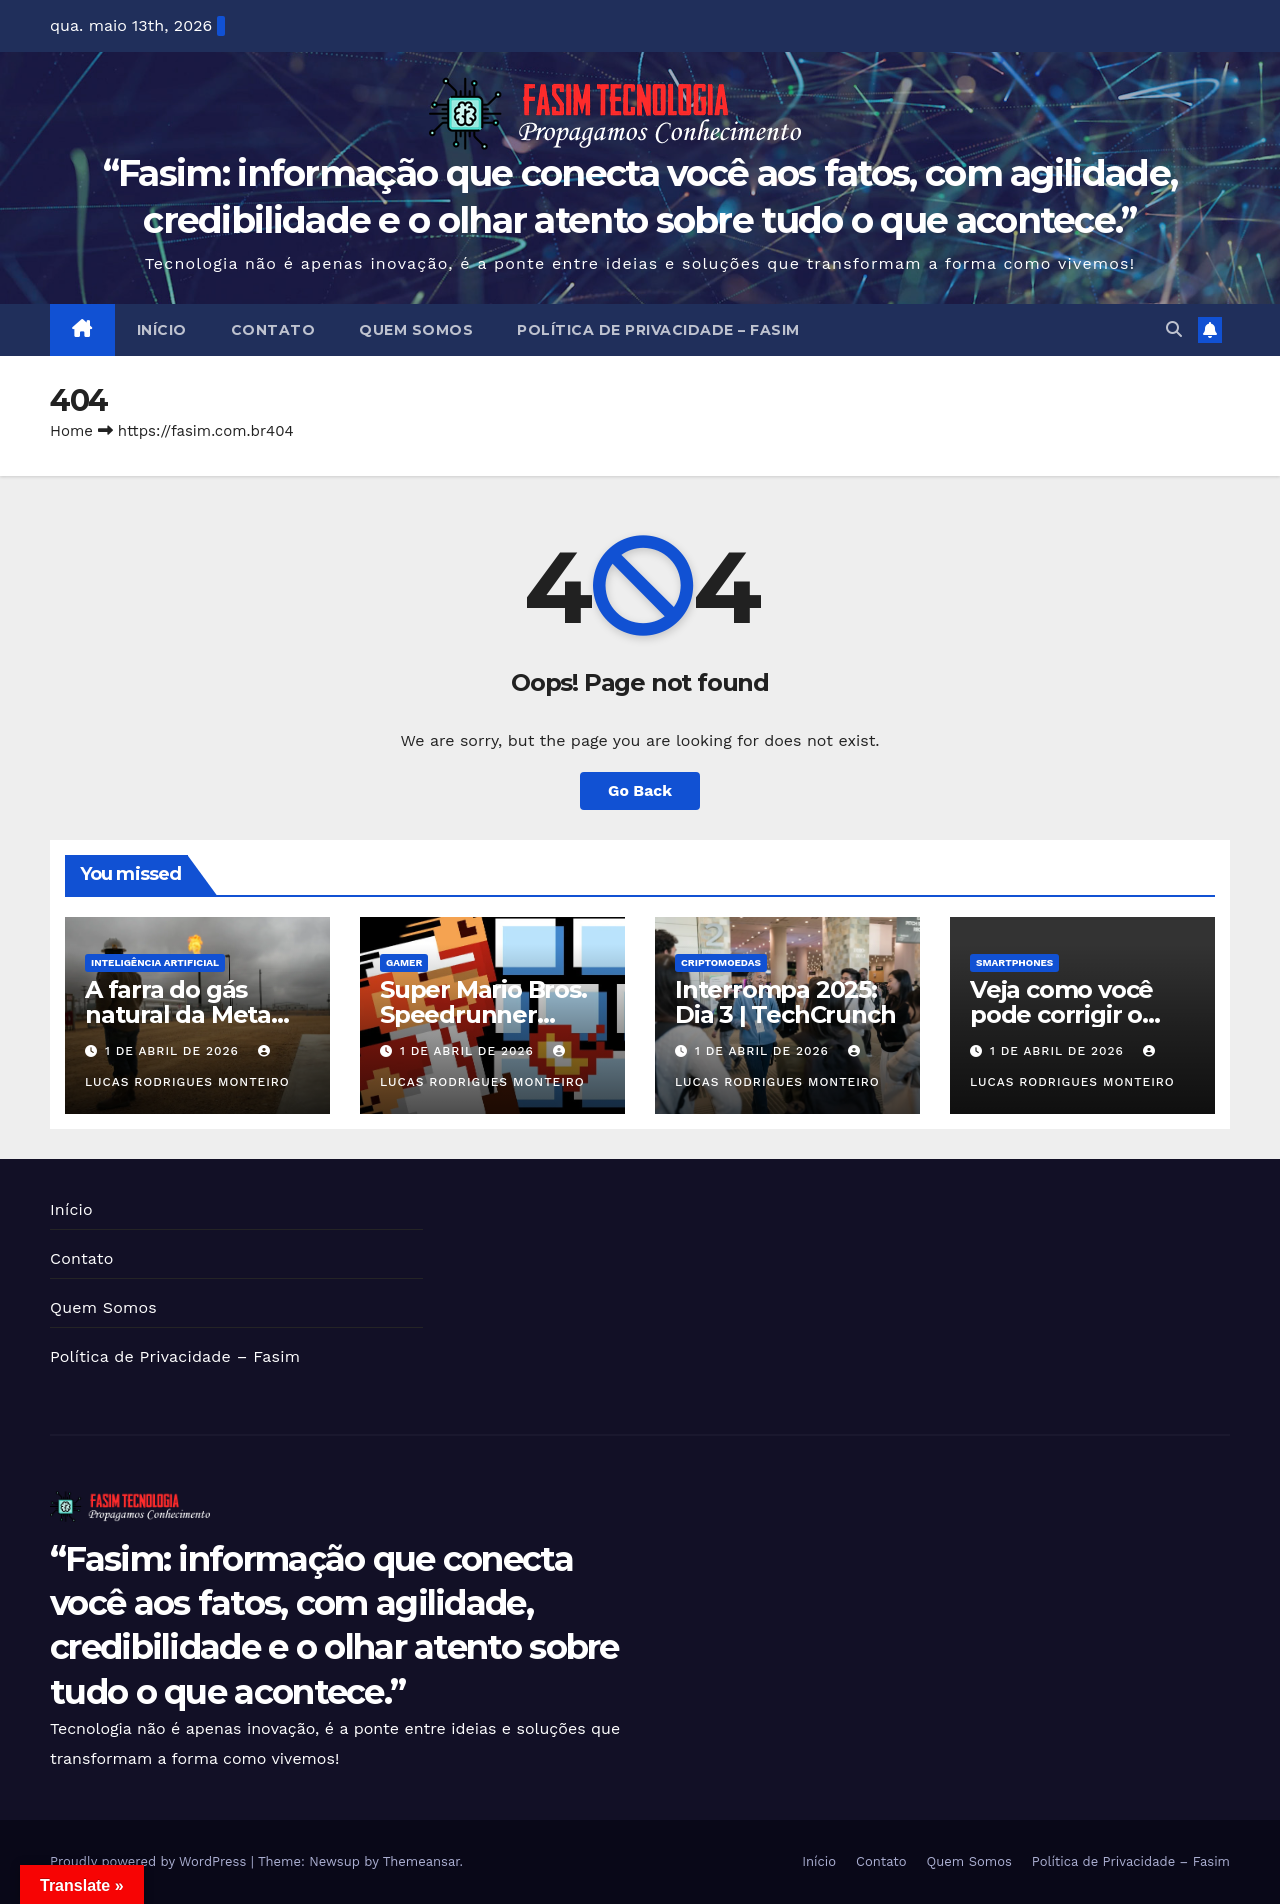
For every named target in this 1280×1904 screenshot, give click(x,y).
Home (71, 431)
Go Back (640, 790)
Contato (273, 330)
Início (162, 330)
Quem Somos (416, 330)
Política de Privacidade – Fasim (658, 330)
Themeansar (421, 1861)
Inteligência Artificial (155, 962)
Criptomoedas (721, 962)
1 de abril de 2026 (174, 1051)
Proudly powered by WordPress (150, 1861)
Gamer (404, 962)
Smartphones (1014, 962)
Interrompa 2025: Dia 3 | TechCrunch (785, 1002)
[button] (1174, 329)
